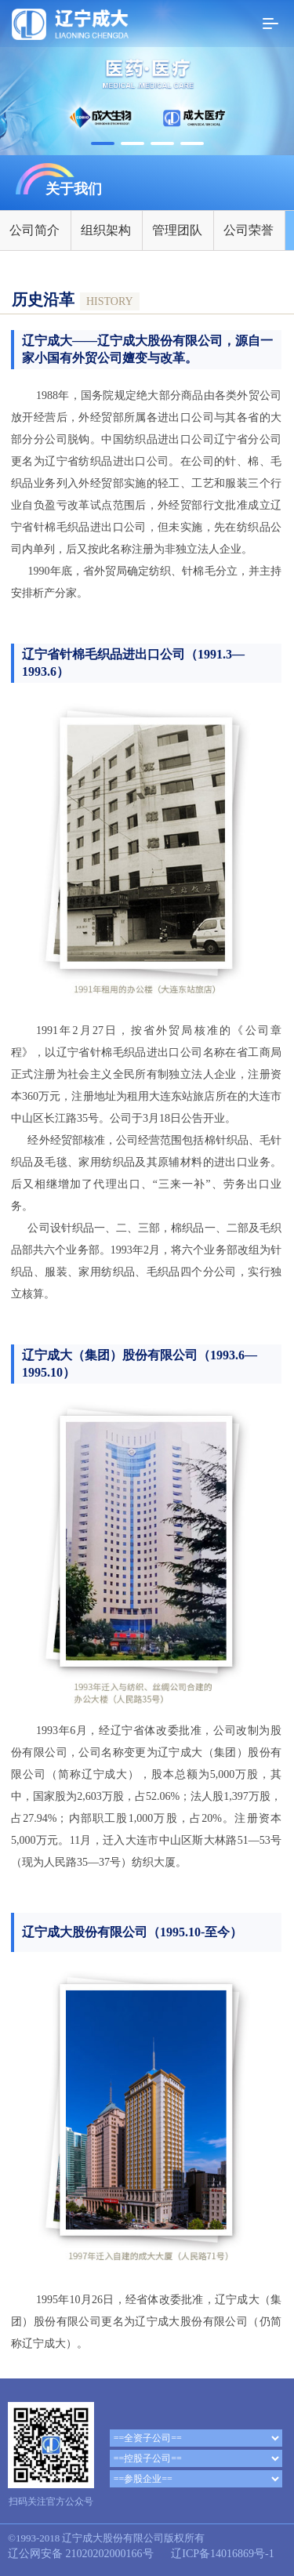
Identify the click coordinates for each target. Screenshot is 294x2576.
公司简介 (34, 230)
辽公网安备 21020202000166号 (81, 2554)
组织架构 (106, 230)
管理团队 (177, 230)
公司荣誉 (248, 230)
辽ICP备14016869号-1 (222, 2554)
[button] (102, 143)
